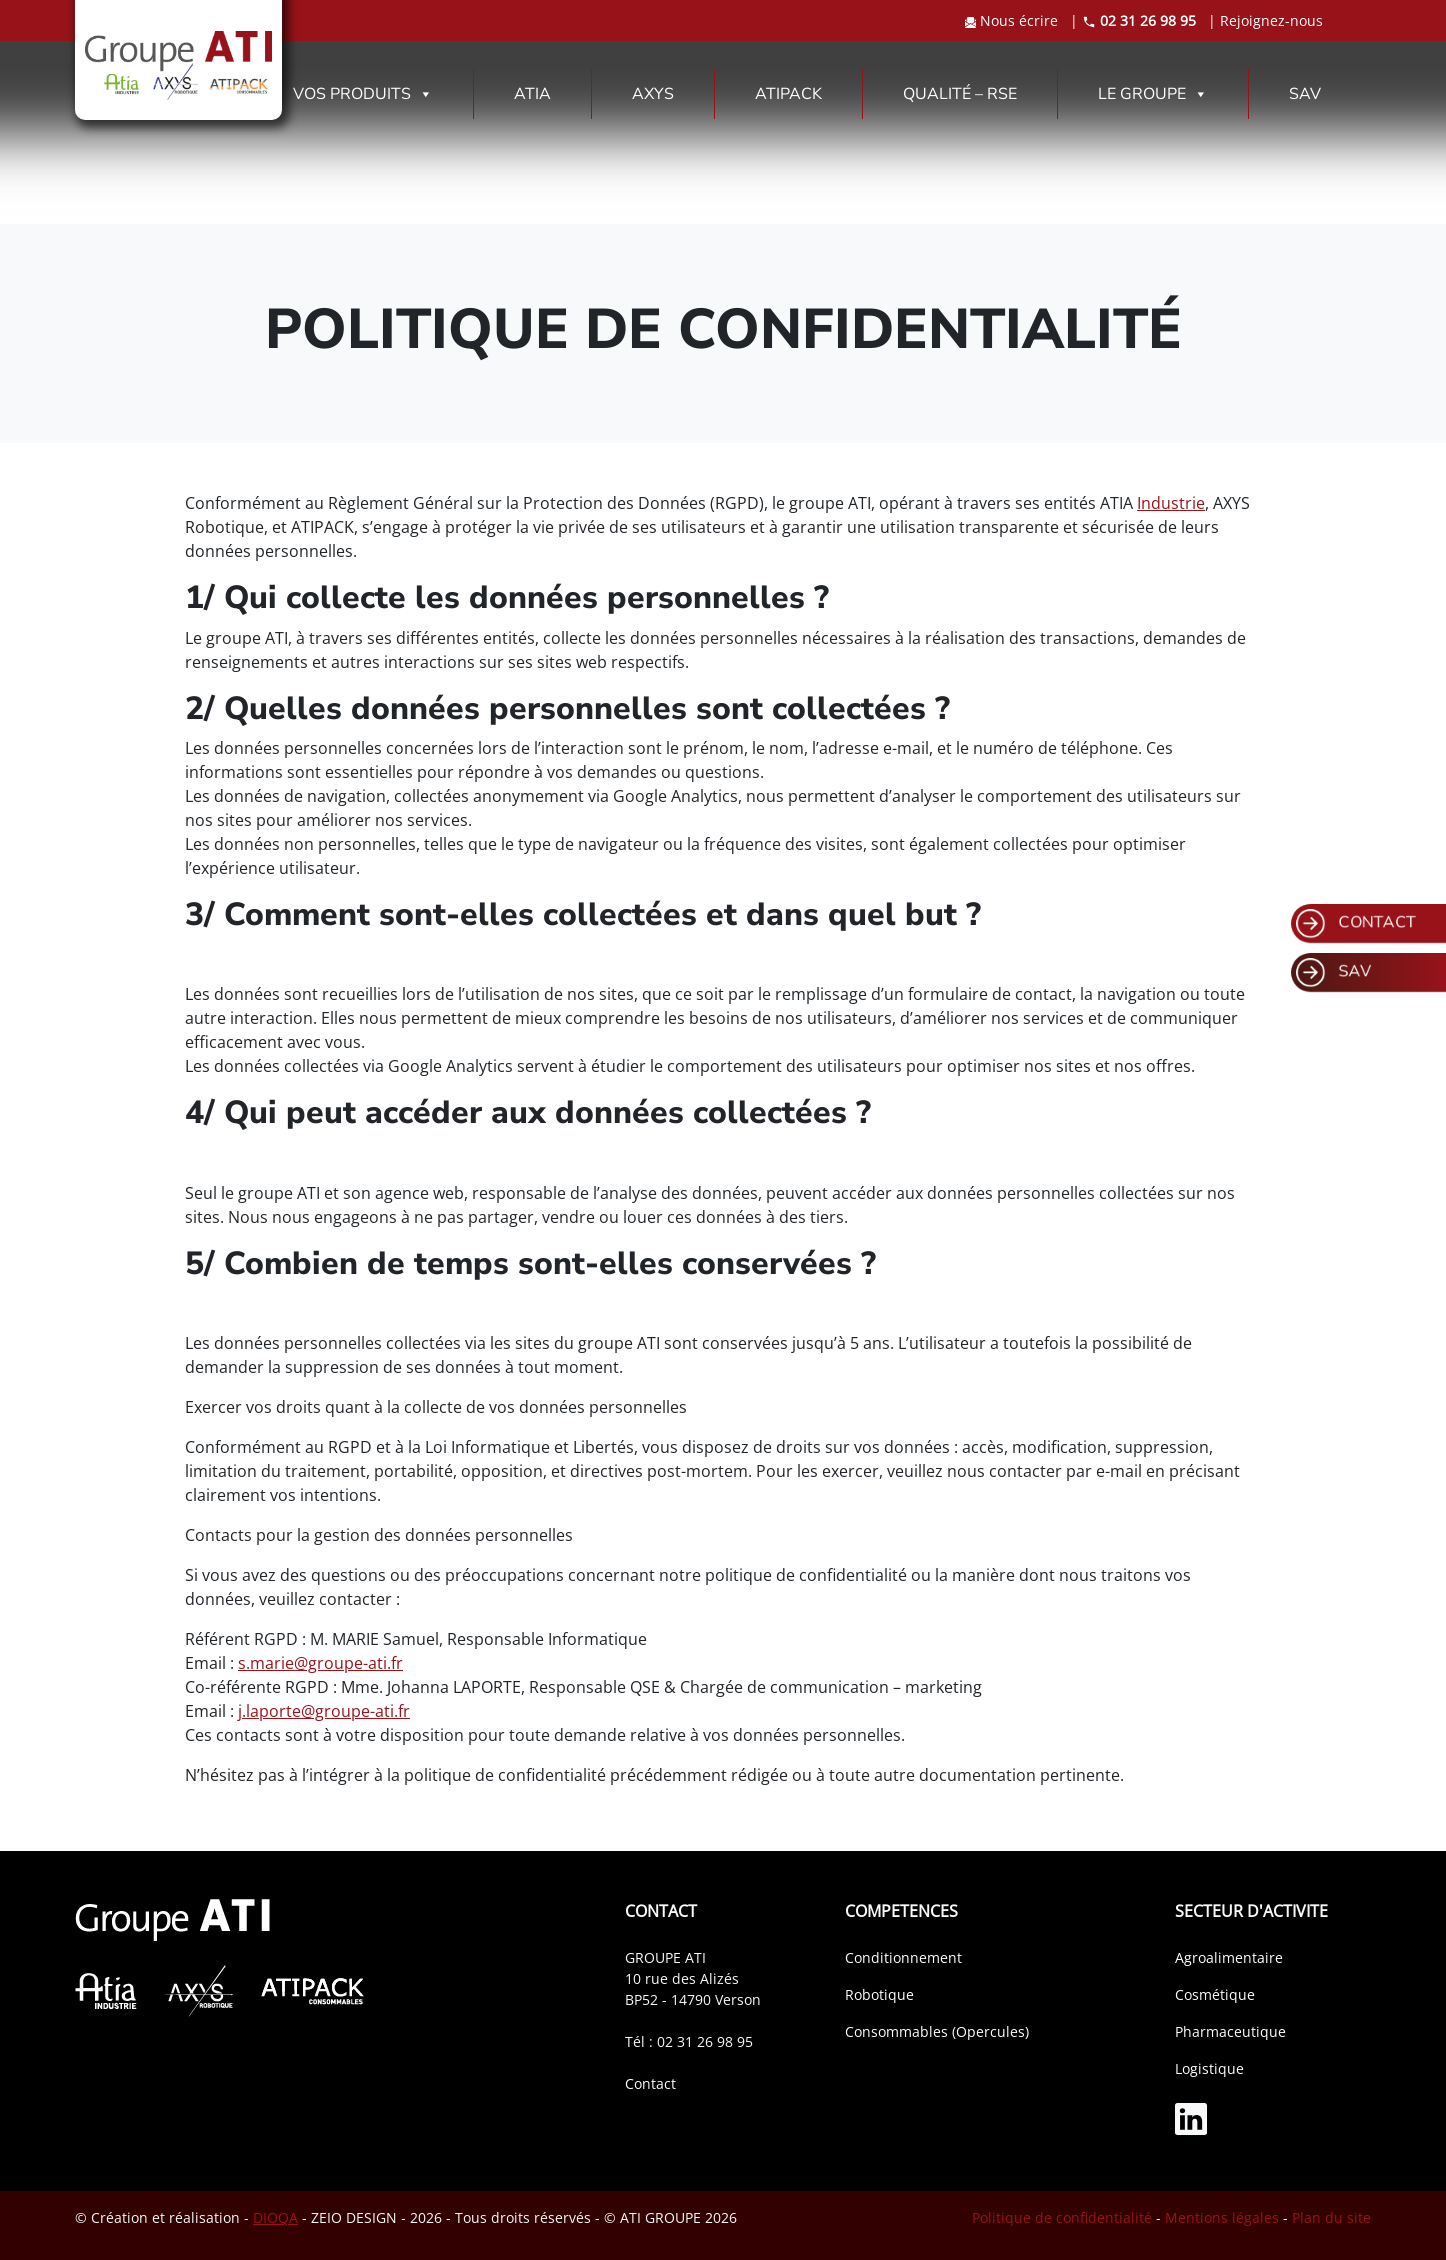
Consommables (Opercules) (937, 2031)
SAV (1305, 94)
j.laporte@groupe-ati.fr (324, 1711)
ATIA (532, 94)
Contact (650, 2083)
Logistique (1209, 2068)
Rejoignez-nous (1271, 20)
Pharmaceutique (1230, 2031)
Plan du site (1331, 2217)
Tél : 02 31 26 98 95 (689, 2041)
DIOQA (275, 2217)
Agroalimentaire (1229, 1957)
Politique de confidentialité (1062, 2217)
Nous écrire (1013, 20)
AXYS (653, 94)
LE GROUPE (1153, 94)
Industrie (1171, 503)
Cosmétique (1215, 1994)
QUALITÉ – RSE (960, 94)
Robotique (879, 1994)
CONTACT (1356, 923)
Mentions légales (1222, 2217)
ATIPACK (788, 94)
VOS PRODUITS (363, 94)
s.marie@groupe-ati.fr (320, 1663)
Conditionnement (903, 1957)
